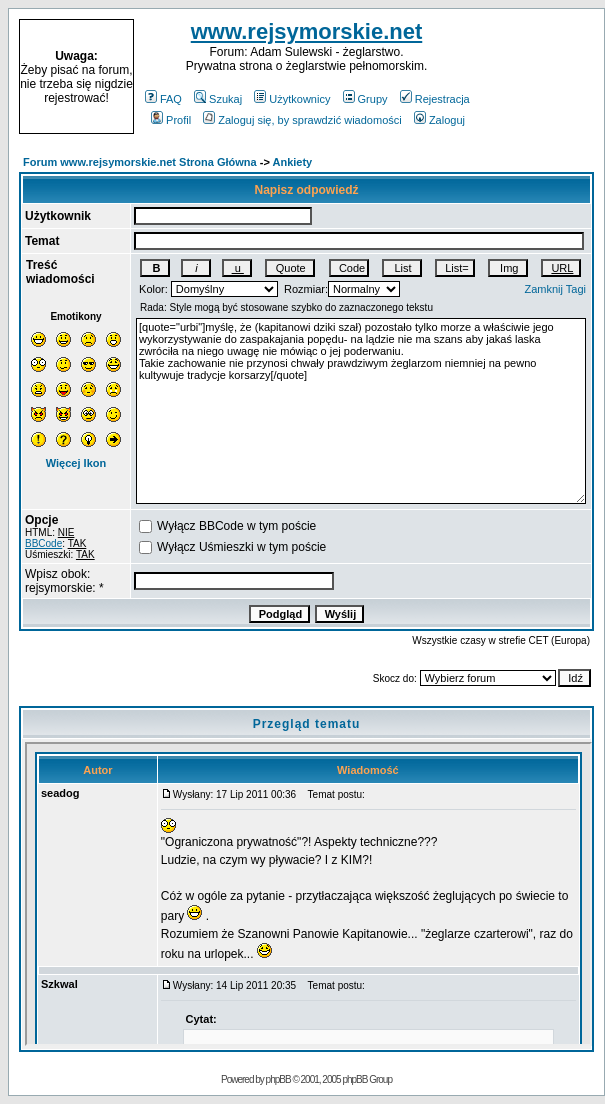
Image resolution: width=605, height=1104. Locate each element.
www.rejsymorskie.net (307, 31)
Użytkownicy (292, 99)
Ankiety (293, 162)
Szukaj (218, 99)
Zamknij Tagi (555, 289)
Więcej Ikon (76, 463)
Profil (171, 120)
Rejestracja (435, 99)
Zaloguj (439, 120)
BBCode (43, 543)
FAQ (163, 99)
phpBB (278, 1079)
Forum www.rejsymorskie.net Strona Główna (140, 162)
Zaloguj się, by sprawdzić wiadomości (302, 120)
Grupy (365, 99)
